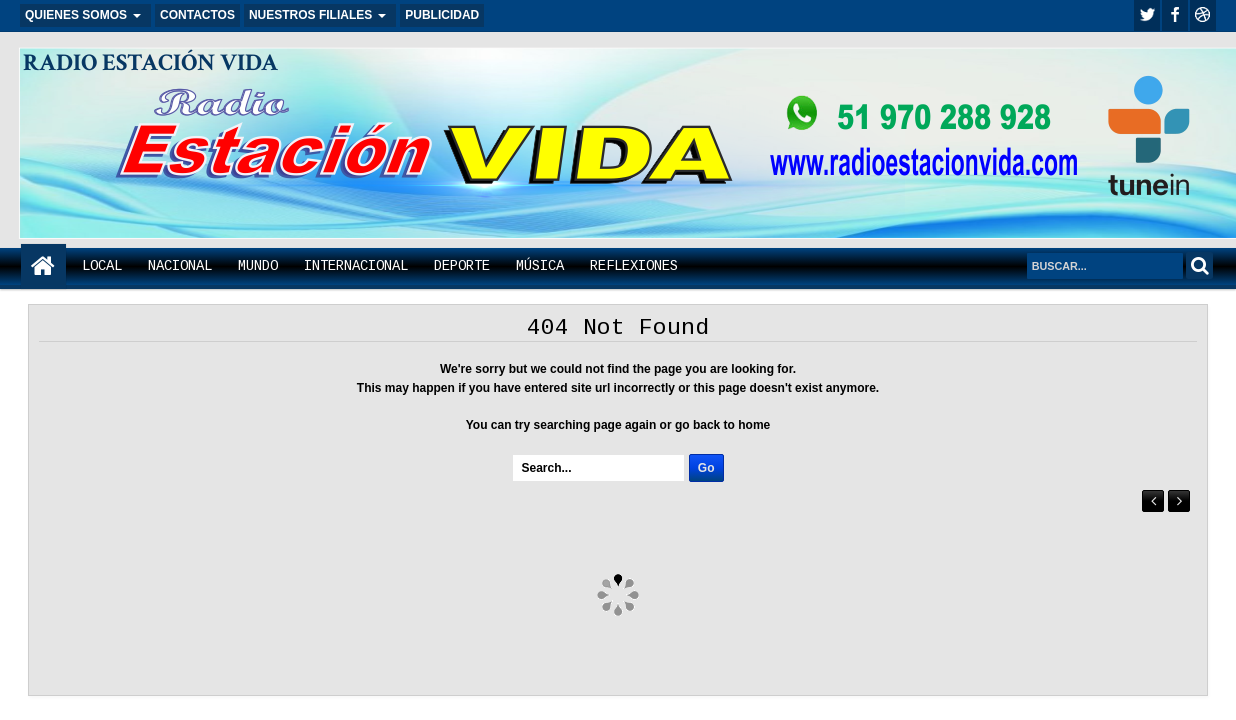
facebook (1175, 15)
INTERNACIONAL (356, 266)
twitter (1147, 15)
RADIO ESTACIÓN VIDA (150, 62)
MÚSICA (540, 266)
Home (43, 266)
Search (1199, 265)
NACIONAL (180, 266)
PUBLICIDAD (442, 15)
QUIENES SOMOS (76, 15)
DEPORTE (462, 266)
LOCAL (102, 266)
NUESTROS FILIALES (310, 15)
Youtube (1203, 15)
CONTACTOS (197, 15)
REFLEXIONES (634, 266)
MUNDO (258, 266)
